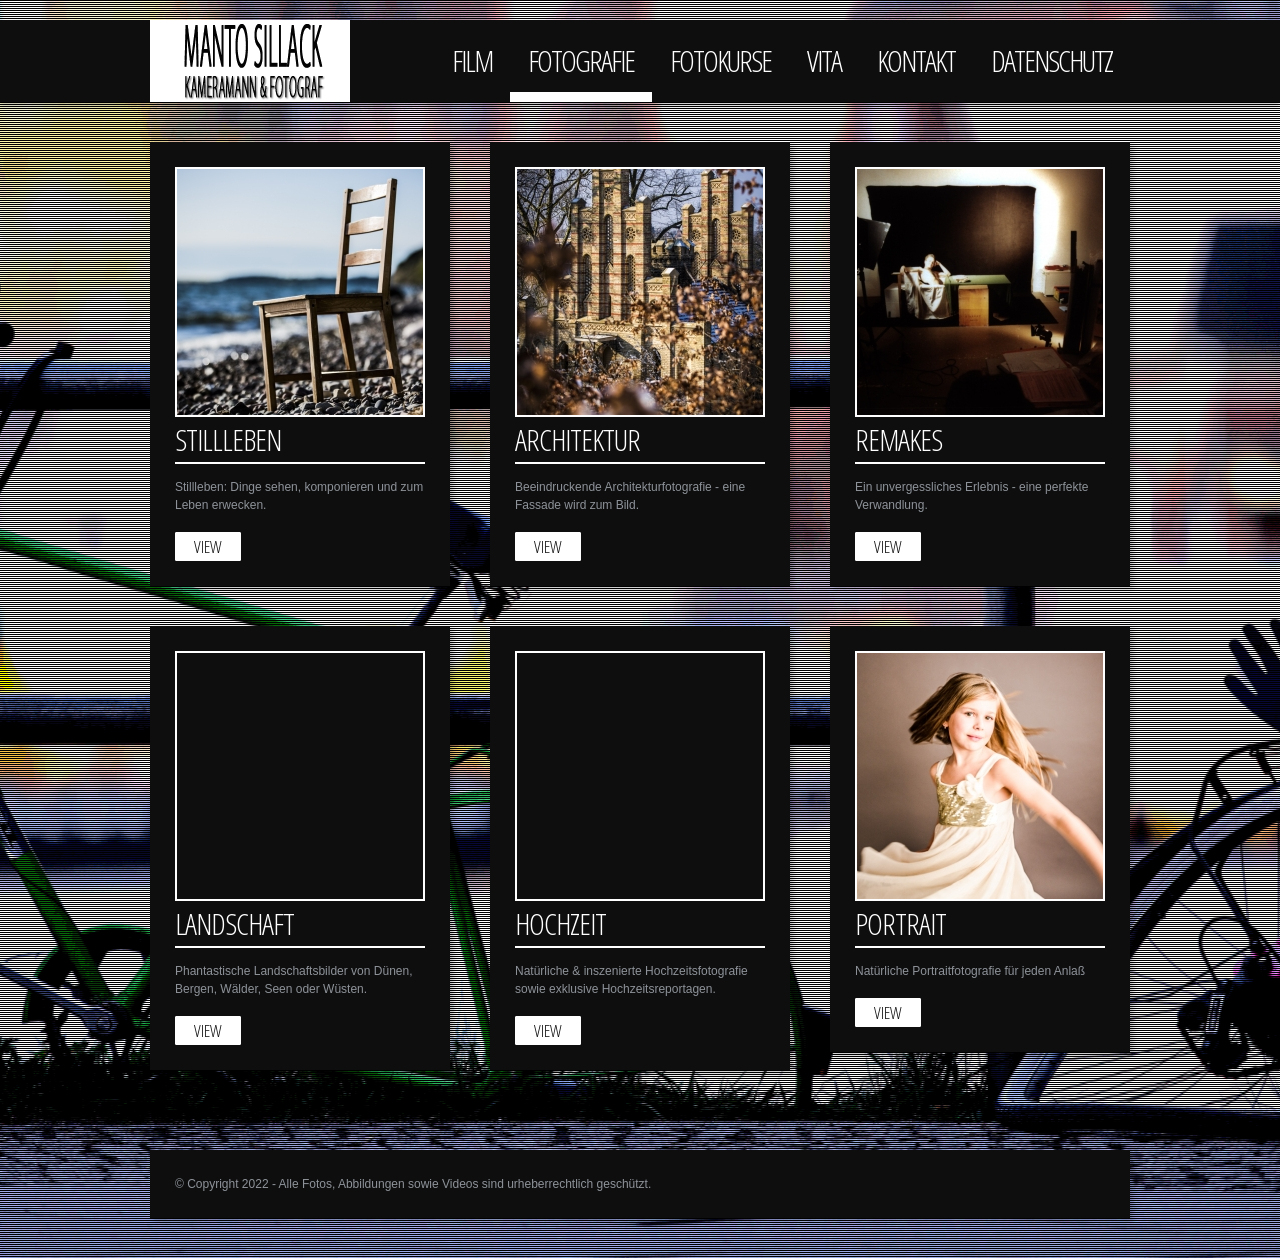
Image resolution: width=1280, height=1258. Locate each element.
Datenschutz (1051, 60)
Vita (824, 60)
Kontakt (916, 60)
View (208, 546)
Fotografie (581, 60)
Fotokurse (720, 60)
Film (472, 60)
